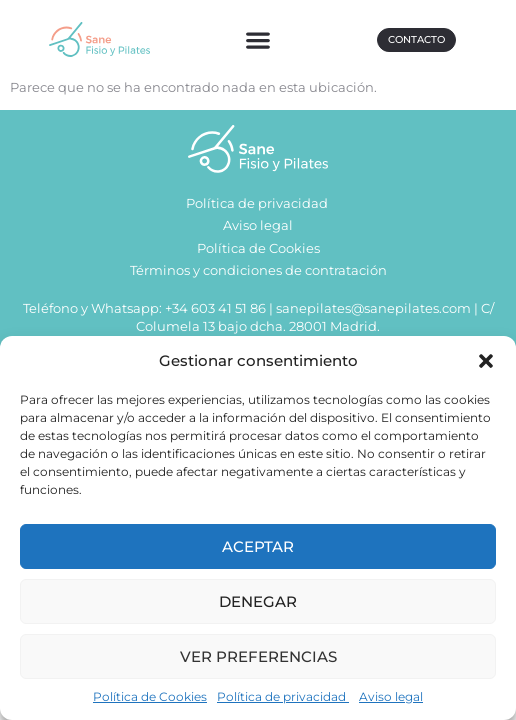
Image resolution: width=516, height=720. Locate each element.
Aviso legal (391, 696)
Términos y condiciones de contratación (258, 270)
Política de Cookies (150, 696)
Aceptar (258, 546)
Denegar (258, 601)
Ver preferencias (258, 656)
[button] (486, 361)
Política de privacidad (283, 696)
